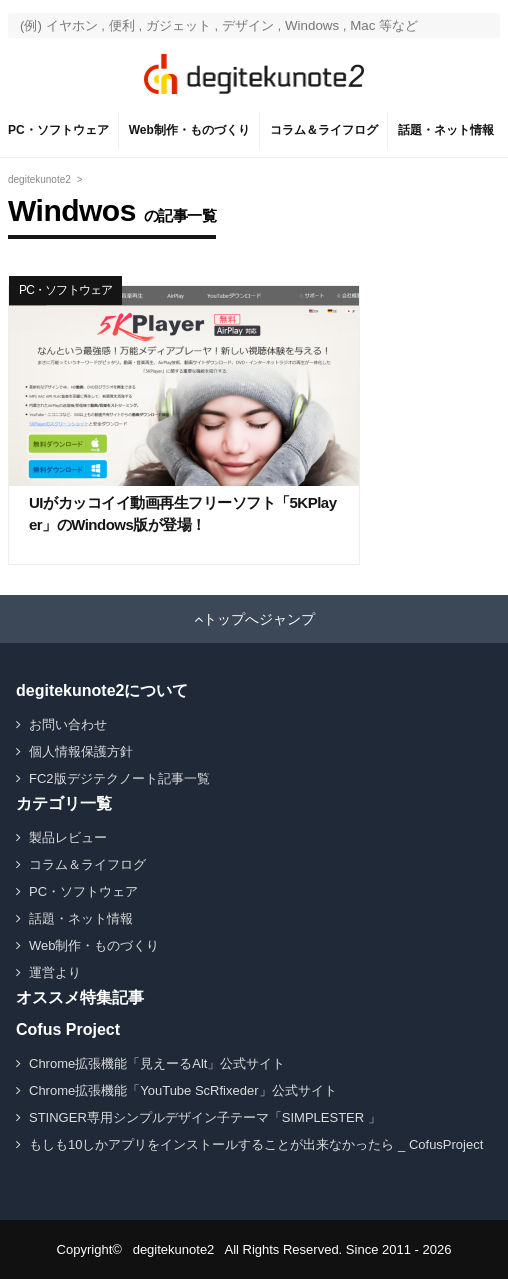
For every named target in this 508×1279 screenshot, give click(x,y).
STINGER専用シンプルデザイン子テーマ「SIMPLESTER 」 (205, 1117)
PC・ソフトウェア (58, 130)
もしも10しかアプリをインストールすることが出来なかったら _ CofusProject (256, 1144)
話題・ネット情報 (446, 130)
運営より (55, 972)
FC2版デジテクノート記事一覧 (119, 778)
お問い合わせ (68, 724)
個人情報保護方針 (81, 751)
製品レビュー (68, 837)
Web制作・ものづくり (189, 130)
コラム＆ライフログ (324, 130)
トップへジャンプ (259, 619)
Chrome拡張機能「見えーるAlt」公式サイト (157, 1063)
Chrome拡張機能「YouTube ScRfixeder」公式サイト (183, 1090)
